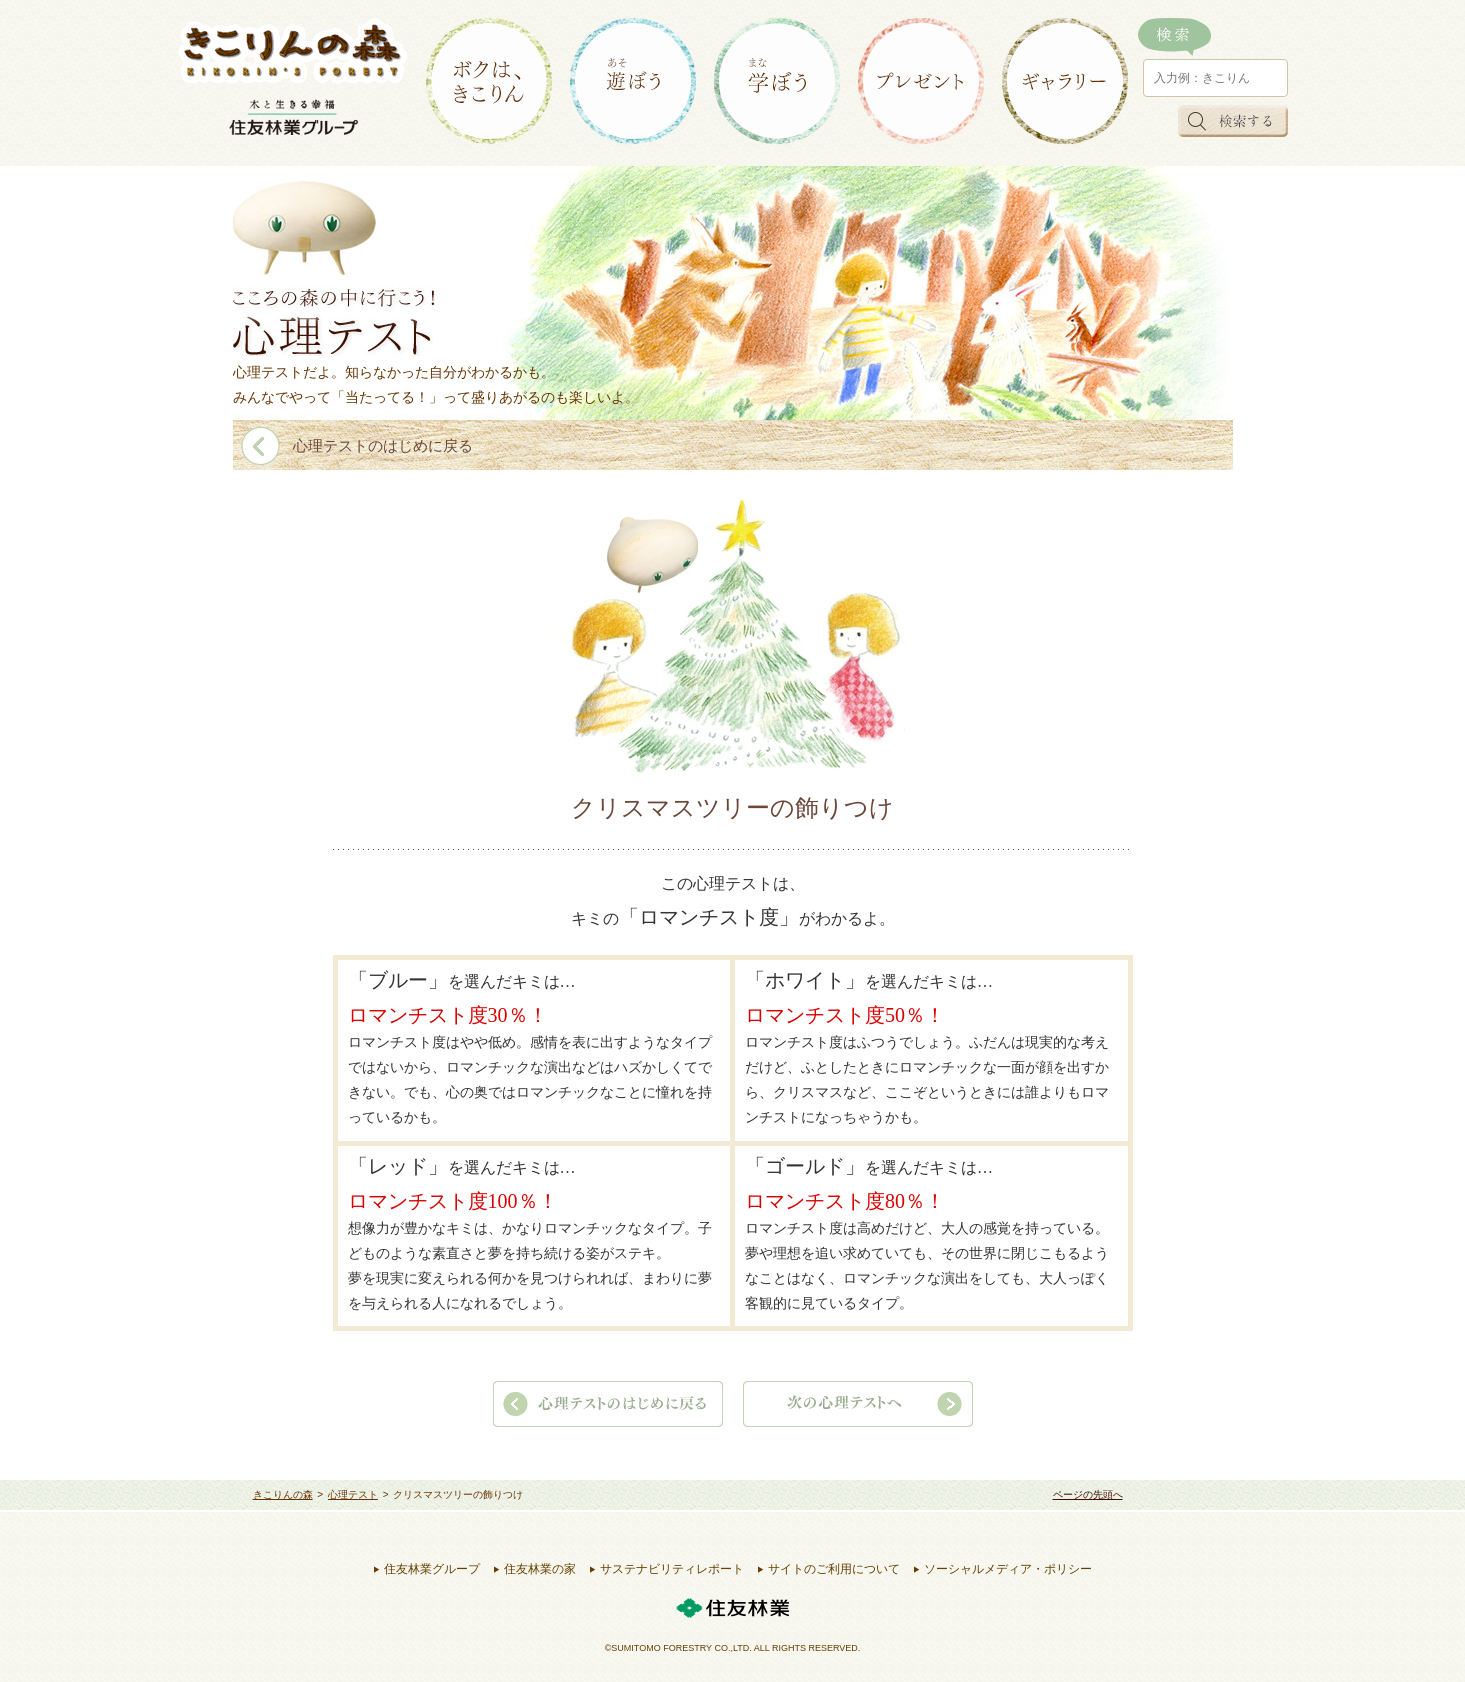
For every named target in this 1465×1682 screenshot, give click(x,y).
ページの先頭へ (1088, 1494)
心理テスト (353, 1494)
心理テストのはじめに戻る (383, 446)
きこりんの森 (283, 1494)
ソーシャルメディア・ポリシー (1008, 1569)
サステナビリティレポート (672, 1569)
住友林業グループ (432, 1569)
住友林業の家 (540, 1569)
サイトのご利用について (834, 1569)
